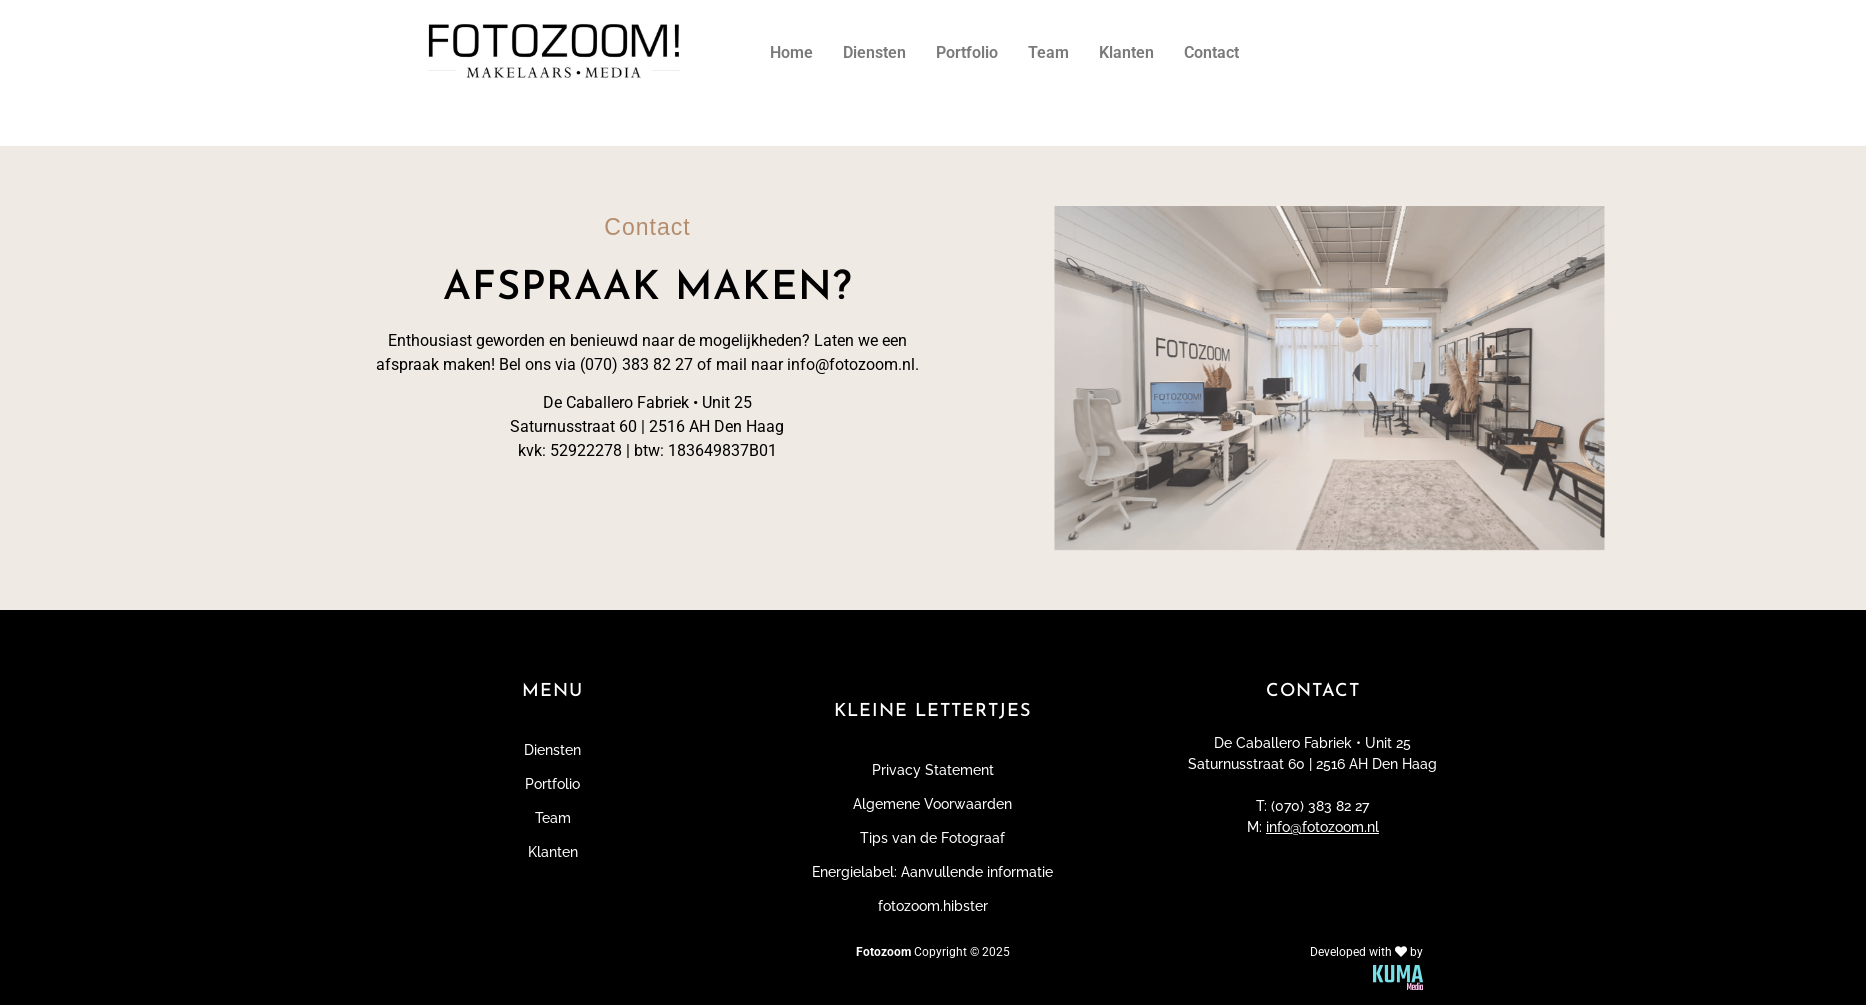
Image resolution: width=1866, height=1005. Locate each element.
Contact (1211, 52)
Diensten (874, 52)
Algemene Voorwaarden (932, 804)
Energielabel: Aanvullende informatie (932, 872)
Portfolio (967, 52)
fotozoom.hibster (933, 906)
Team (1048, 52)
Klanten (1126, 52)
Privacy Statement (933, 770)
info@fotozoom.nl (1322, 827)
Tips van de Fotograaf (932, 838)
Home (791, 52)
